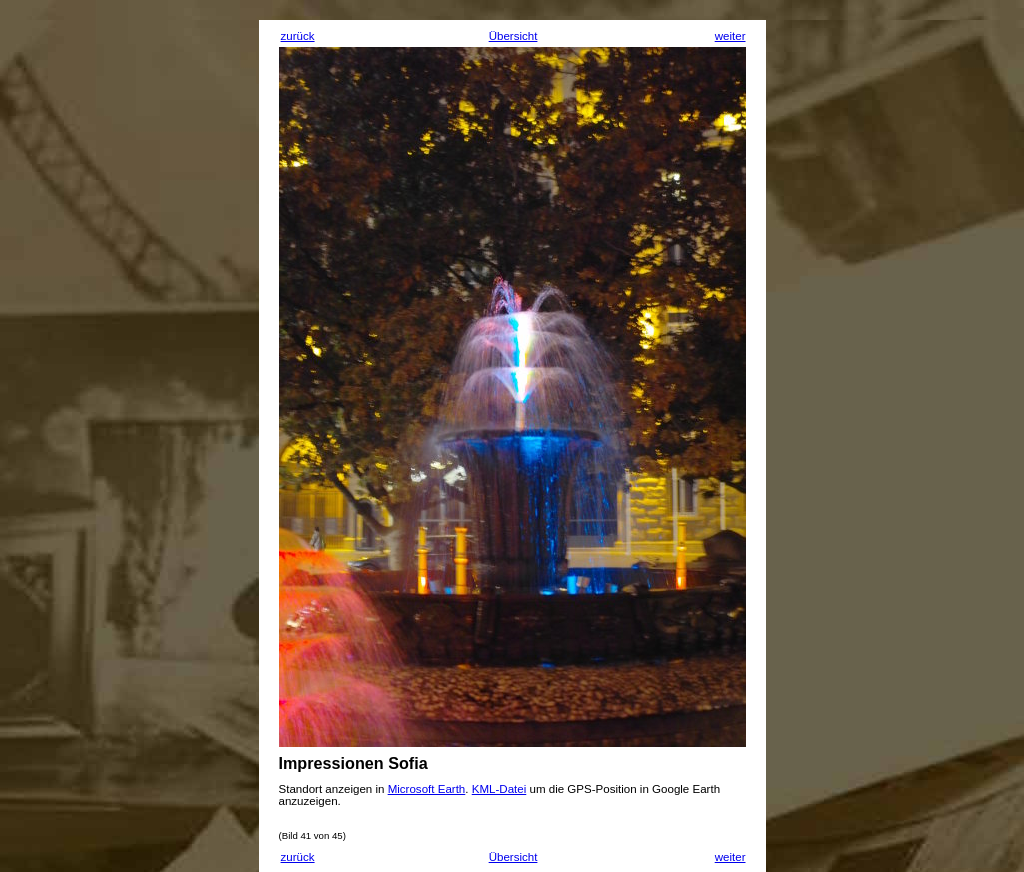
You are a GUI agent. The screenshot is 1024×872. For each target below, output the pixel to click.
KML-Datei (499, 789)
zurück (298, 36)
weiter (730, 36)
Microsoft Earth (427, 789)
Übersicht (513, 36)
